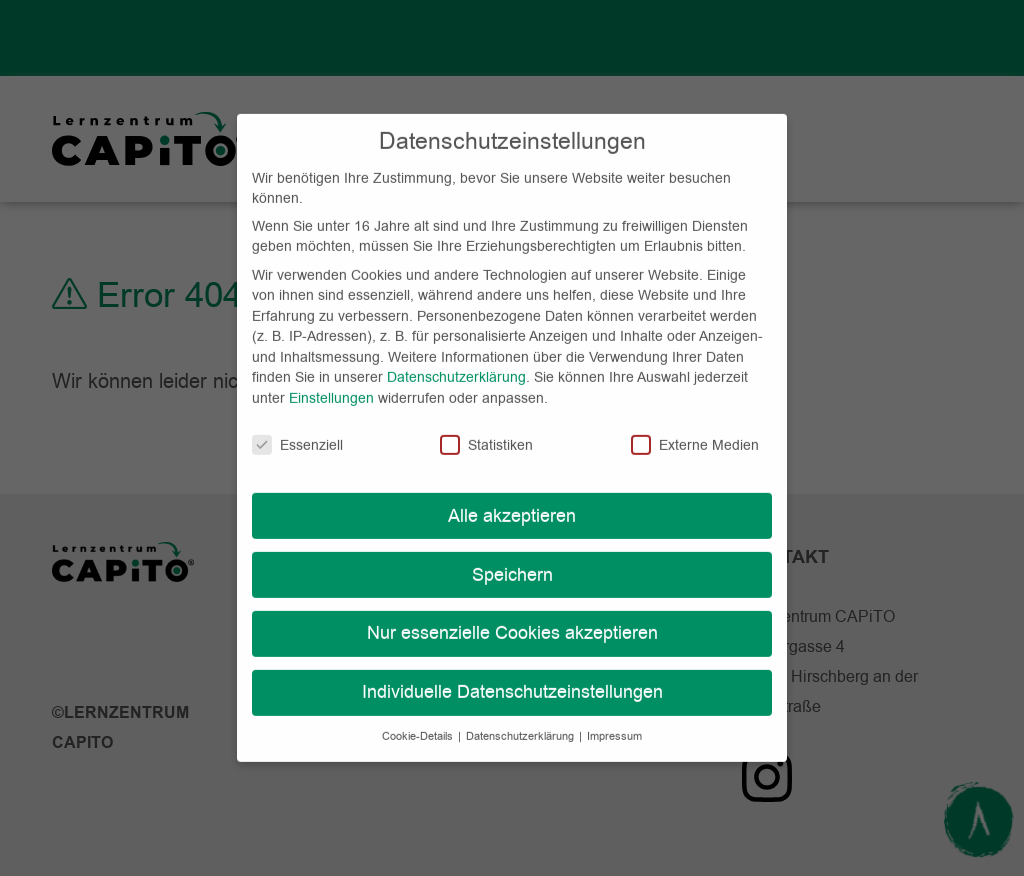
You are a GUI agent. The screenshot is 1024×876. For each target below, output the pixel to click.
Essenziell (297, 426)
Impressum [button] (614, 718)
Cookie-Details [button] (419, 718)
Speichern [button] (512, 556)
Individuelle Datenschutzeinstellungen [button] (512, 674)
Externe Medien (695, 426)
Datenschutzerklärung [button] (521, 718)
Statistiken (486, 426)
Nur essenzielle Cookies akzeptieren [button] (512, 615)
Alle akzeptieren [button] (512, 497)
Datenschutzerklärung (456, 359)
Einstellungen (331, 379)
